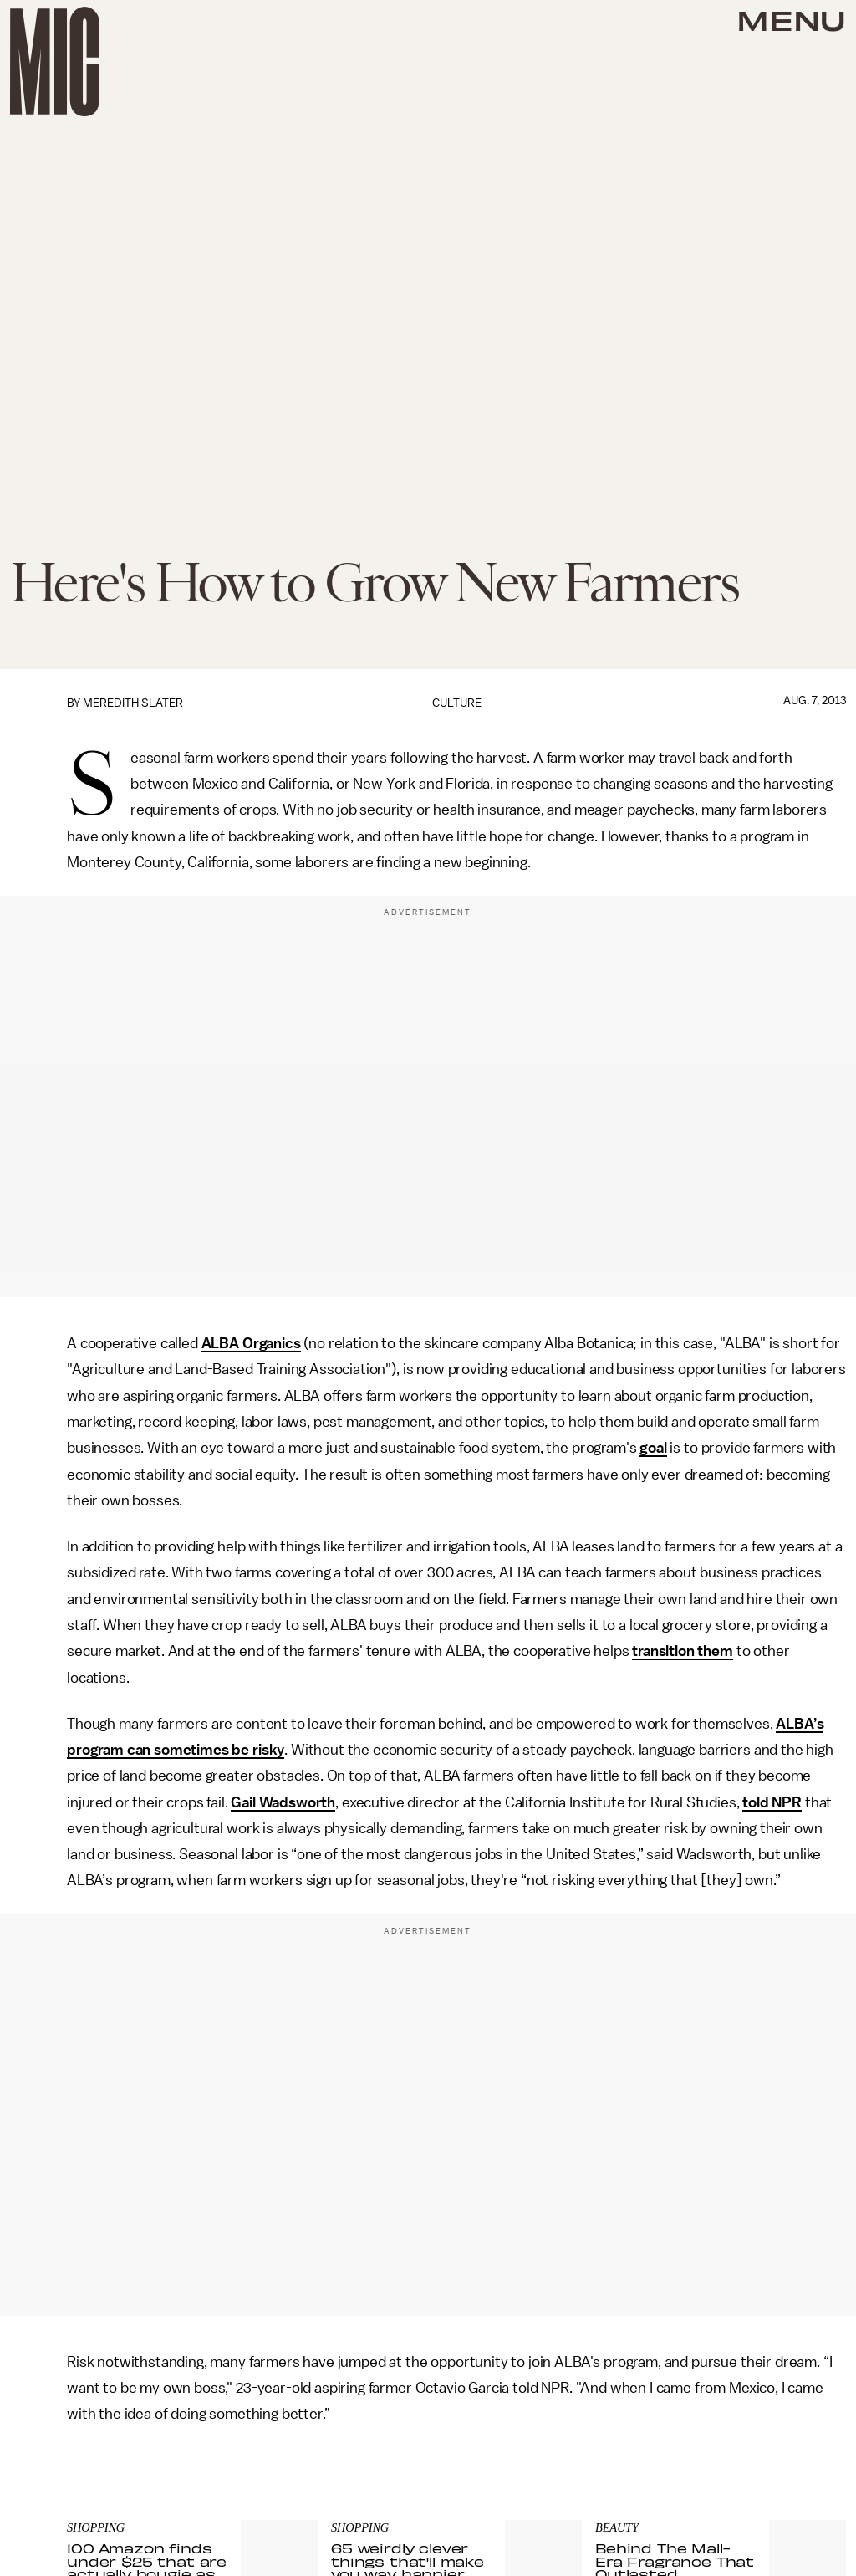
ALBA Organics (251, 1343)
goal (652, 1447)
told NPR (772, 1802)
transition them (682, 1651)
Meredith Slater (133, 703)
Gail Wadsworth (283, 1802)
